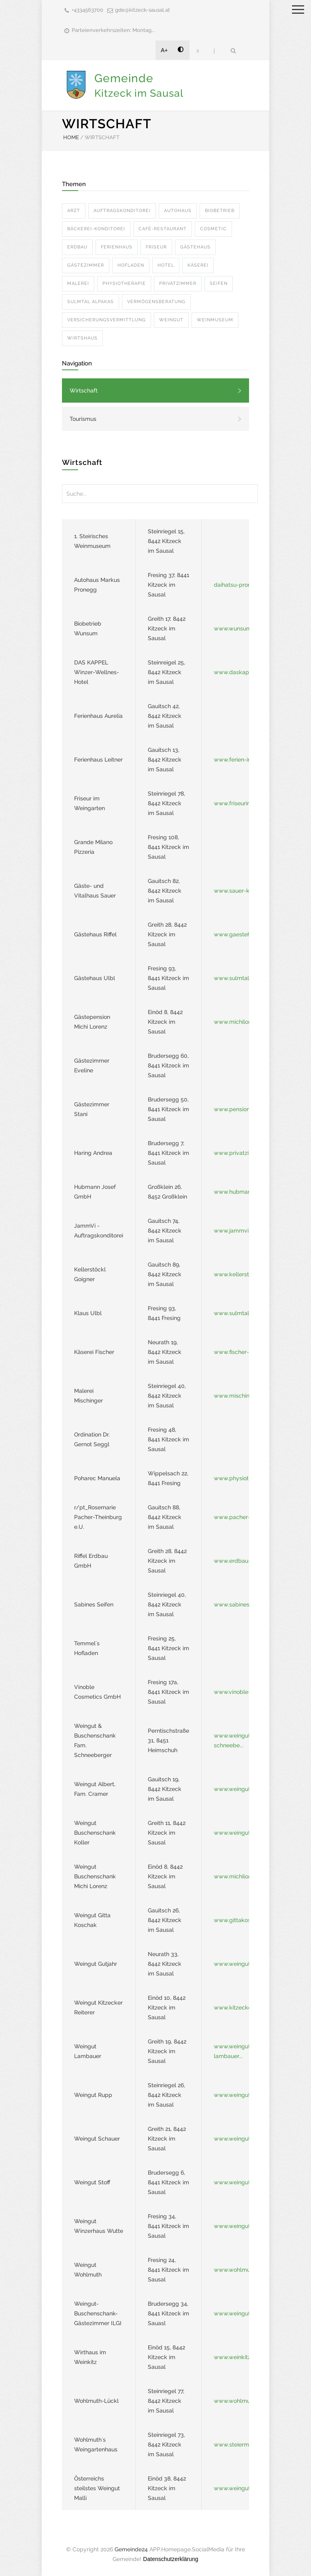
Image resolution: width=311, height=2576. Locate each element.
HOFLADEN (130, 265)
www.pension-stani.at (242, 1109)
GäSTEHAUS (195, 247)
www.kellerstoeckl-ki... (244, 1274)
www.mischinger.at (239, 1395)
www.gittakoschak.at (242, 1920)
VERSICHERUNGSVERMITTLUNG (106, 320)
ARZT (73, 210)
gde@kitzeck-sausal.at (142, 10)
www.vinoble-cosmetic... (246, 1692)
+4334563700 (87, 10)
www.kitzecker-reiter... (243, 2007)
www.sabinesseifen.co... (245, 1604)
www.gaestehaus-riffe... (245, 934)
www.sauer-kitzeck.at (243, 890)
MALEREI (78, 283)
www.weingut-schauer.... (246, 2138)
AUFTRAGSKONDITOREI (122, 210)
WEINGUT (171, 320)
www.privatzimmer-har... (246, 1153)
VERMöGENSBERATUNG (156, 301)
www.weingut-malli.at (243, 2488)
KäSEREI (198, 265)
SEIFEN (219, 283)
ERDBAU (77, 247)
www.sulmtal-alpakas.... (245, 978)
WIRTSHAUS (82, 338)
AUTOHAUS (178, 210)
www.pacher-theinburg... (246, 1517)
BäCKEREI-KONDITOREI (96, 228)
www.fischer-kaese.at (242, 1352)
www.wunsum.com (239, 628)
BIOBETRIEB (219, 210)
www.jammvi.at (234, 1230)
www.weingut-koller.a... (244, 1832)
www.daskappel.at (239, 672)
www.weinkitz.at (235, 2357)
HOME (71, 137)
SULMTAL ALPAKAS (90, 301)
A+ (164, 50)
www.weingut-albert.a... (245, 1789)
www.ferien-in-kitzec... (243, 759)
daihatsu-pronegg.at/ (243, 584)
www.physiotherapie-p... (246, 1478)
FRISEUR (156, 247)
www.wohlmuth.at (238, 2269)
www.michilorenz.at (240, 1022)
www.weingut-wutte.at (244, 2226)
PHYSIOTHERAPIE (124, 283)
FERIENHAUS (116, 247)
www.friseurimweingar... (245, 803)
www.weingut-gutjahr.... (245, 1964)
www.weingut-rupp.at (243, 2095)
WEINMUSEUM (215, 320)
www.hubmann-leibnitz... (246, 1191)
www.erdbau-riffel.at (241, 1560)
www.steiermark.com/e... (247, 2444)
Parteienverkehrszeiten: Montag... (113, 30)
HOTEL (166, 265)
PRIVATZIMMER (177, 283)
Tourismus (83, 419)
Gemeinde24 (131, 2549)
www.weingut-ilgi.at (240, 2313)
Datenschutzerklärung (170, 2559)
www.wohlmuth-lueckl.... (246, 2401)
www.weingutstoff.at (241, 2182)
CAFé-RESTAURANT (162, 228)
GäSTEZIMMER (85, 265)
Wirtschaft (84, 390)
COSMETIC (213, 228)
